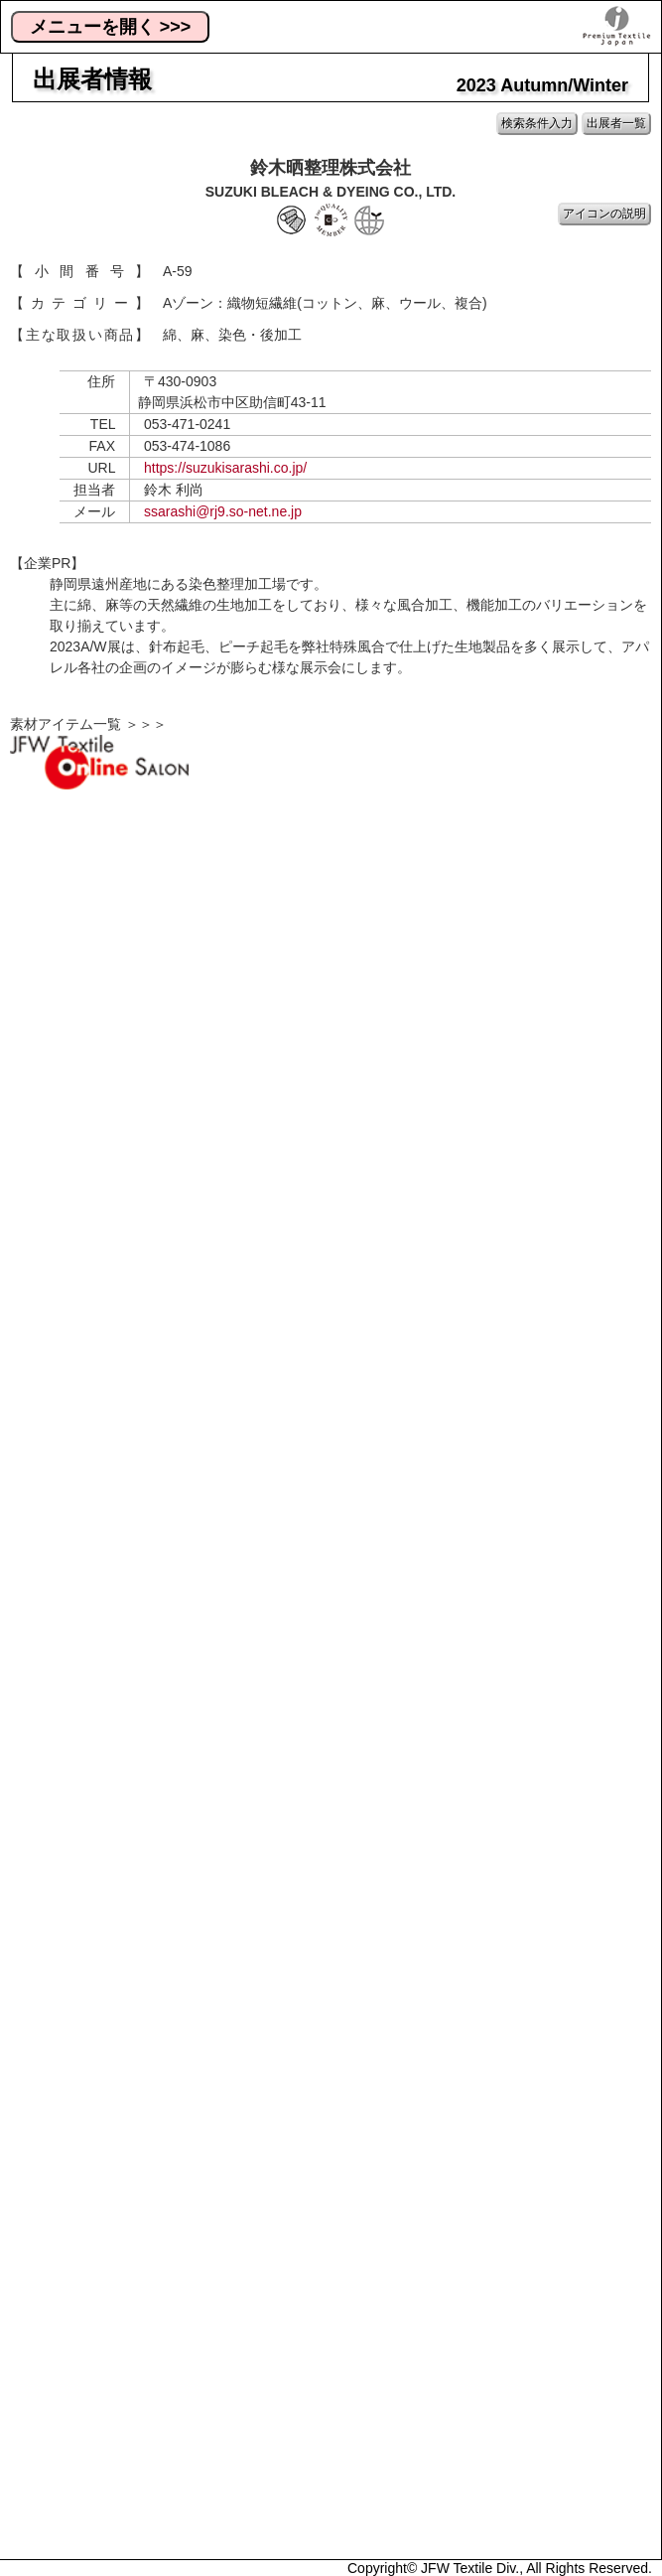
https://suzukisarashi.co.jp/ (225, 468)
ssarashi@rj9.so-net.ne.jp (223, 511)
